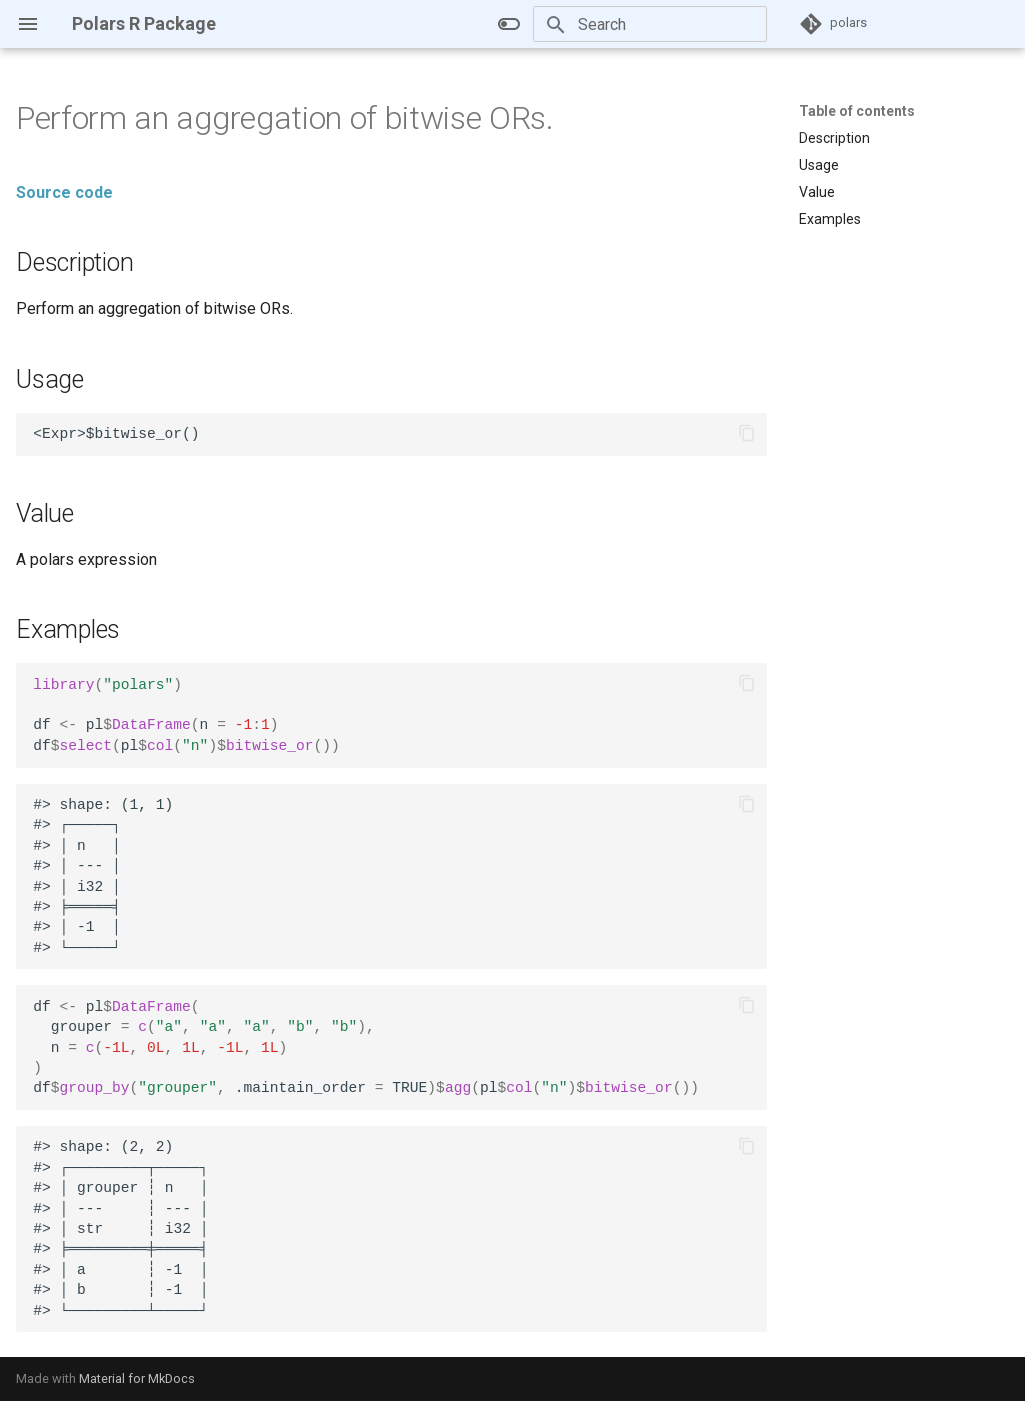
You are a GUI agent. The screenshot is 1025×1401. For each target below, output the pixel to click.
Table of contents (857, 111)
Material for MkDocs (137, 1378)
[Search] (650, 24)
